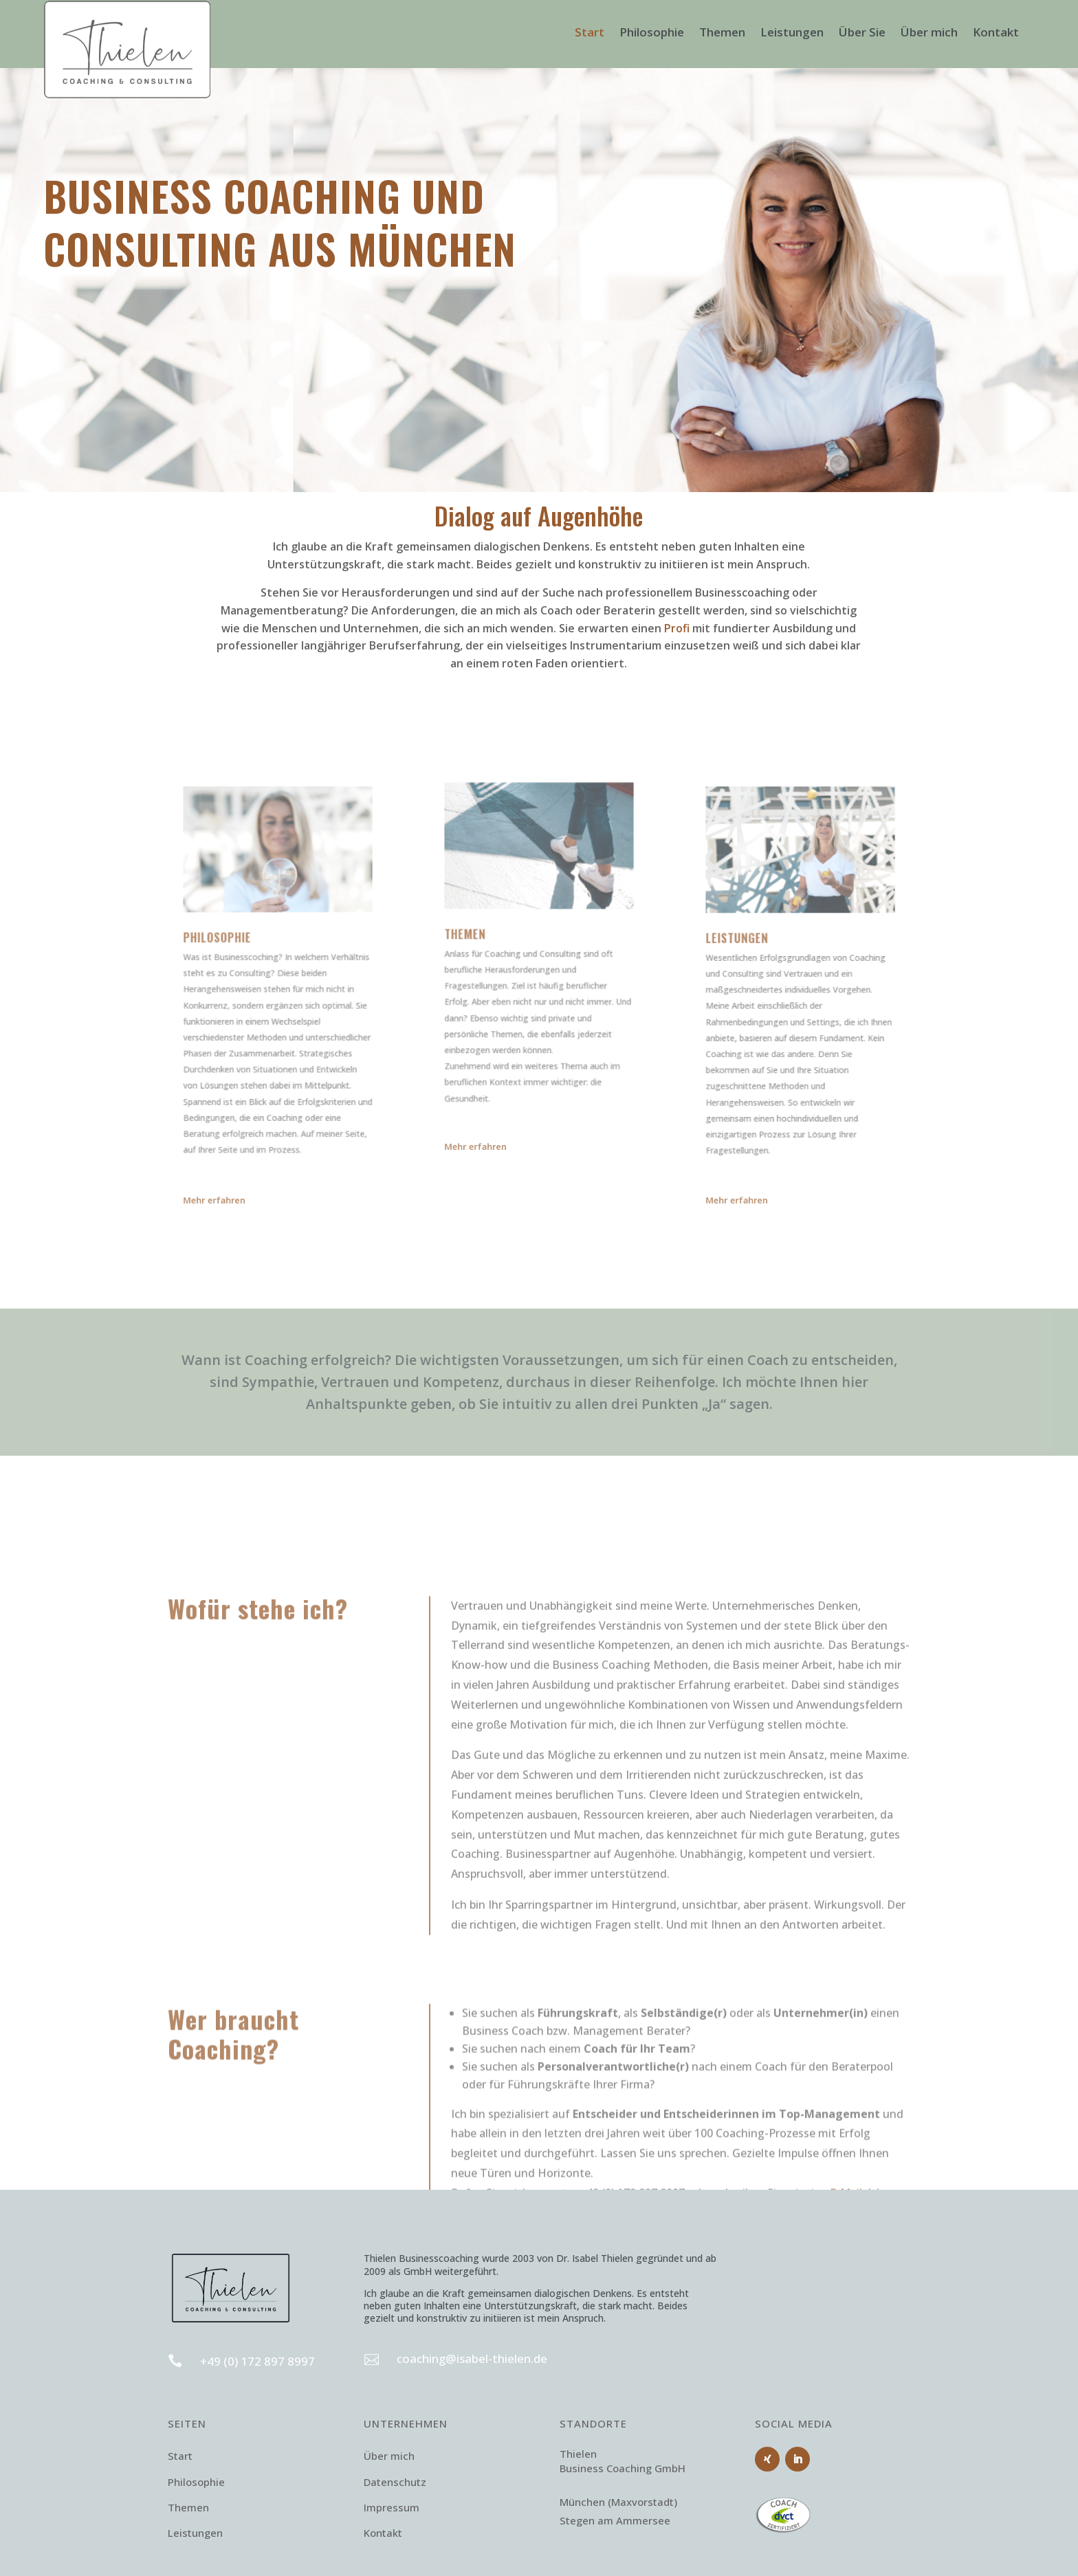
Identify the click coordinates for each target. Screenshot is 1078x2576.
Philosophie (651, 33)
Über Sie (862, 33)
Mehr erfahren (236, 1201)
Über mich (929, 33)
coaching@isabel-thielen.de (472, 2358)
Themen (722, 33)
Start (589, 33)
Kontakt (996, 33)
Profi (677, 628)
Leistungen (792, 33)
